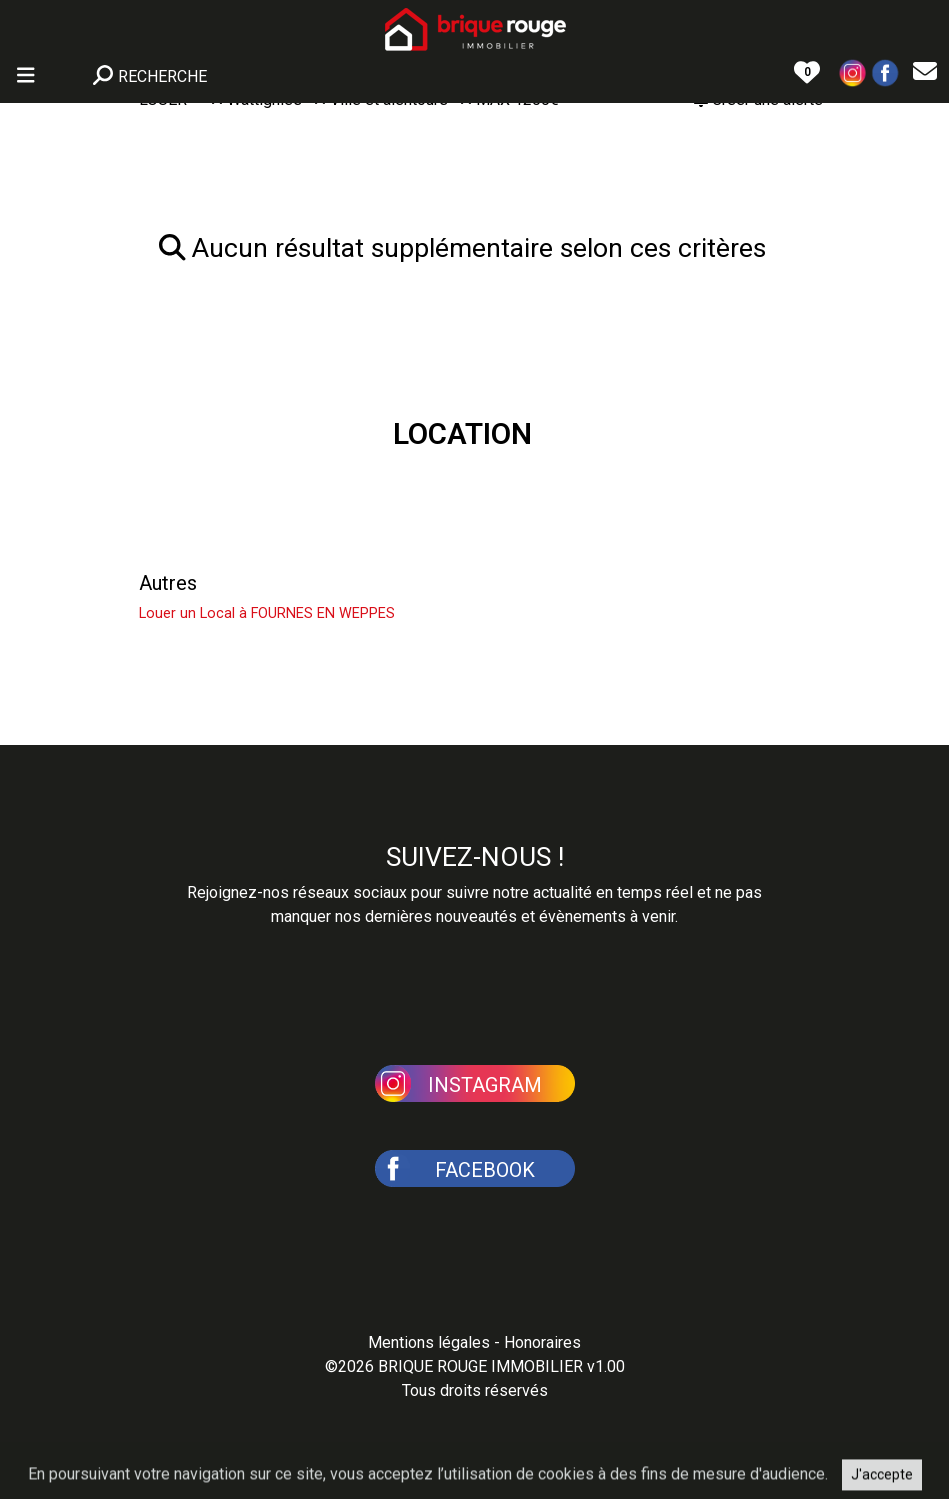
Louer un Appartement (237, 535)
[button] (853, 71)
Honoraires (542, 1342)
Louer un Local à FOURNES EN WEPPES (267, 613)
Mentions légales (429, 1342)
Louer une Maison (217, 487)
